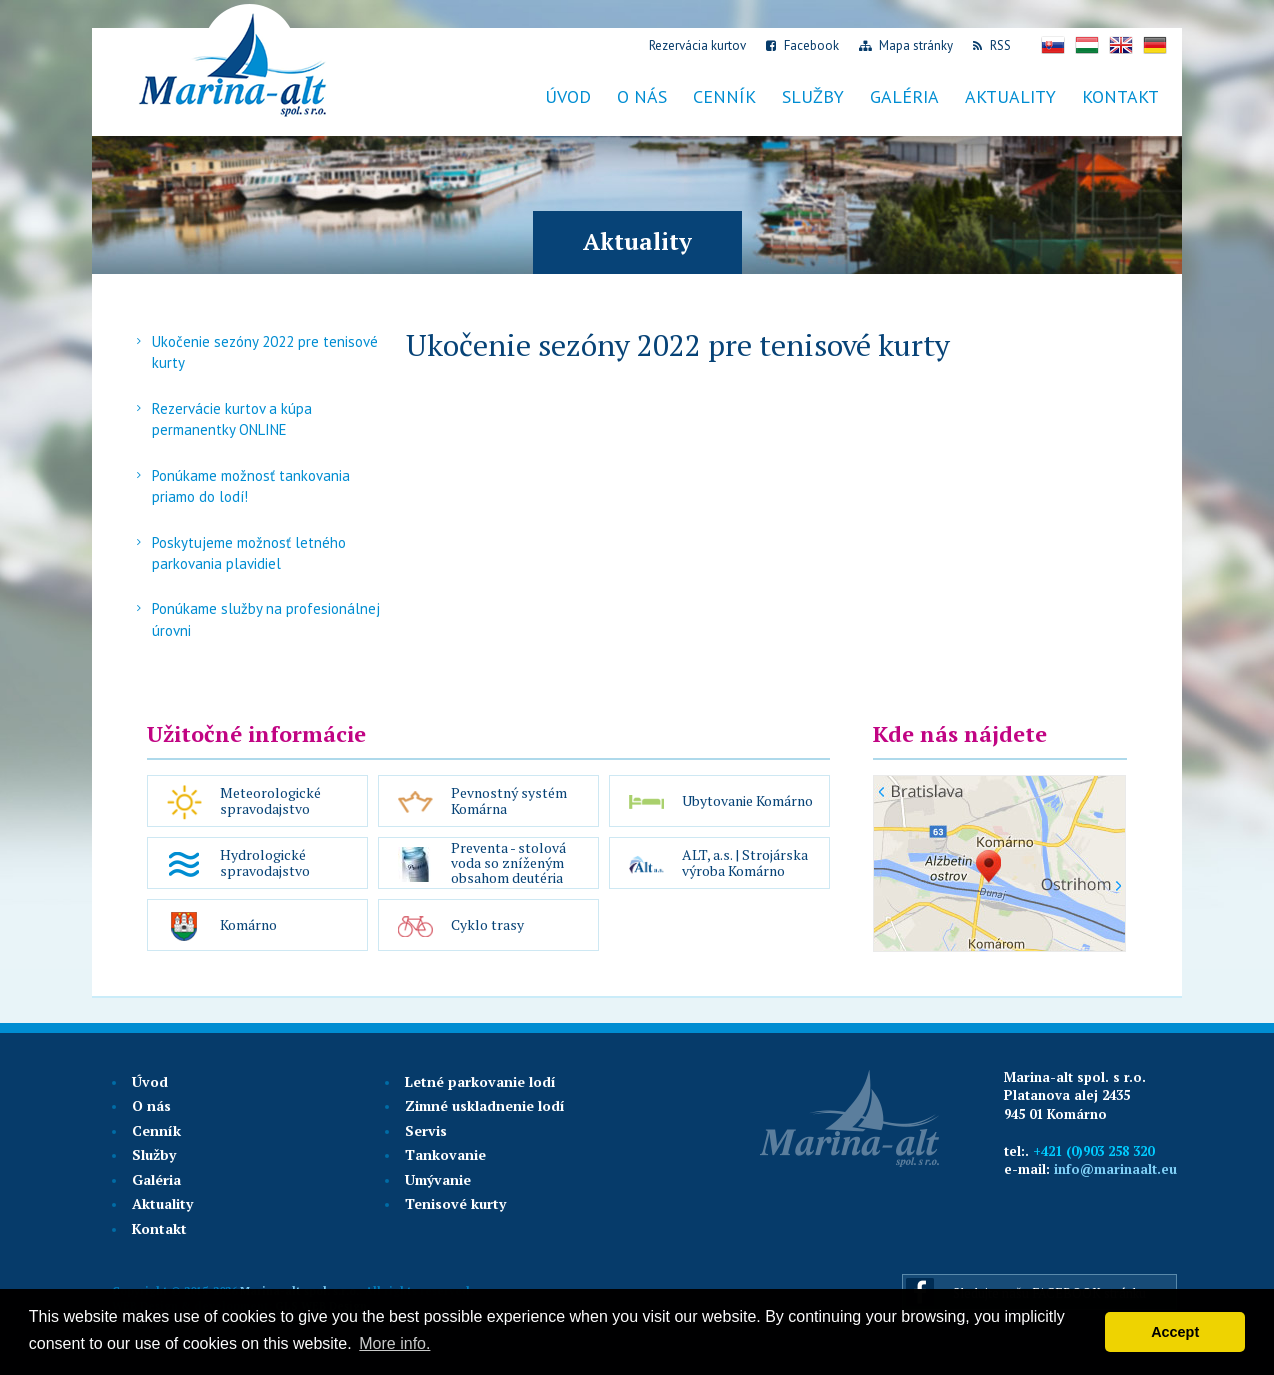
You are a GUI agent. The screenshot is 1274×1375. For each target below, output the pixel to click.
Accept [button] (1175, 1332)
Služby (154, 1154)
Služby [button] (813, 96)
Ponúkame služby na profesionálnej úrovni (266, 619)
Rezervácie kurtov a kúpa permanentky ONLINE (232, 419)
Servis (426, 1130)
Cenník (156, 1130)
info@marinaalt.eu (1115, 1169)
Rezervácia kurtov (696, 45)
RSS (992, 45)
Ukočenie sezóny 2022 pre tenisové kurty (265, 352)
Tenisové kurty (455, 1203)
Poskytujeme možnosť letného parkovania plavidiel (249, 553)
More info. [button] (394, 1343)
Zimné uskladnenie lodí (485, 1105)
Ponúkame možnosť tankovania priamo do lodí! (251, 486)
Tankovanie (445, 1154)
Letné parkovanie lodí (480, 1081)
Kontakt (1120, 96)
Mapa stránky (906, 45)
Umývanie (438, 1179)
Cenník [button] (724, 96)
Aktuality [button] (1010, 96)
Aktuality (162, 1203)
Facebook (802, 45)
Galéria (904, 96)
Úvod (568, 96)
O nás (642, 96)
